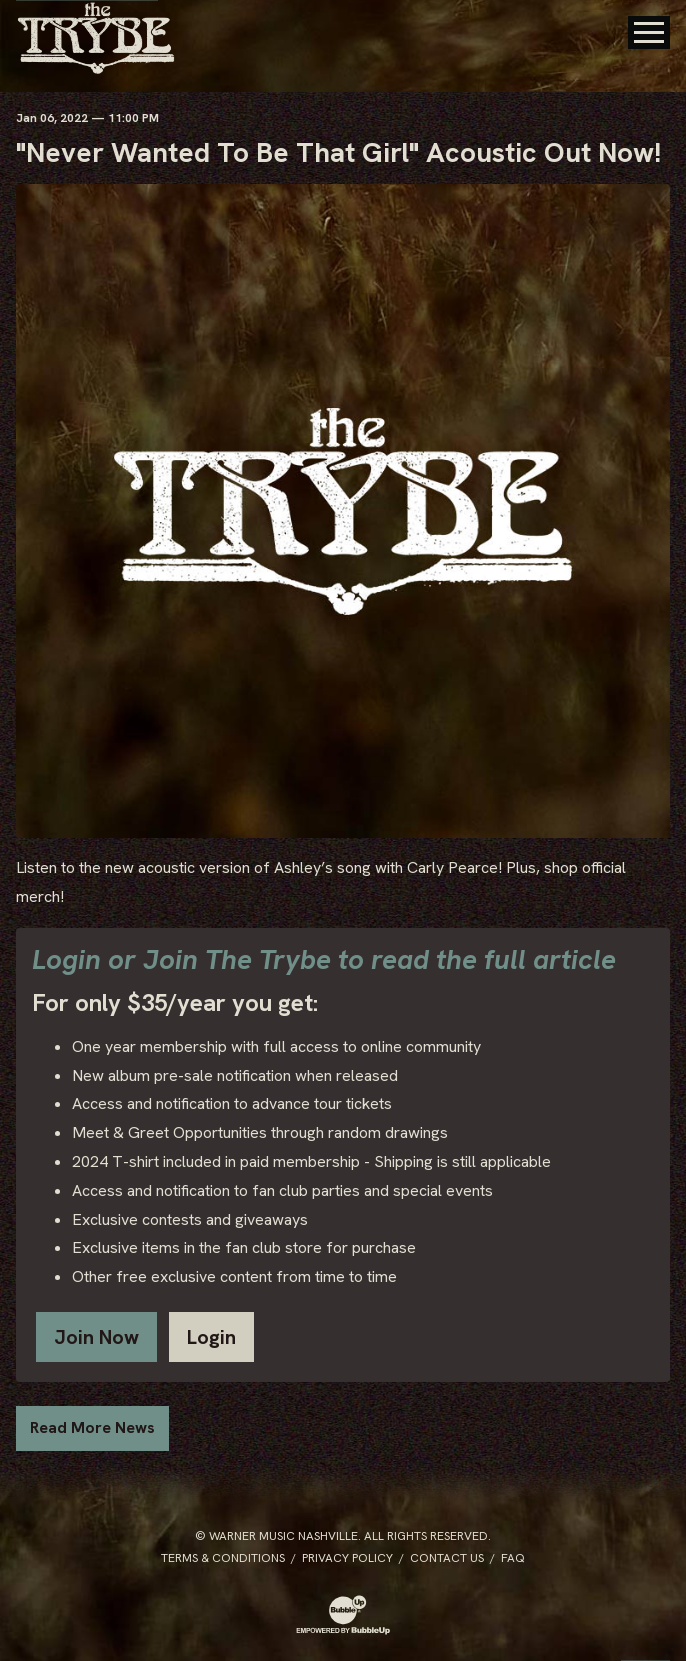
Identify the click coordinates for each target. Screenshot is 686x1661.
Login (211, 1337)
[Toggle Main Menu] (649, 32)
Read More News (92, 1427)
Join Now (96, 1337)
